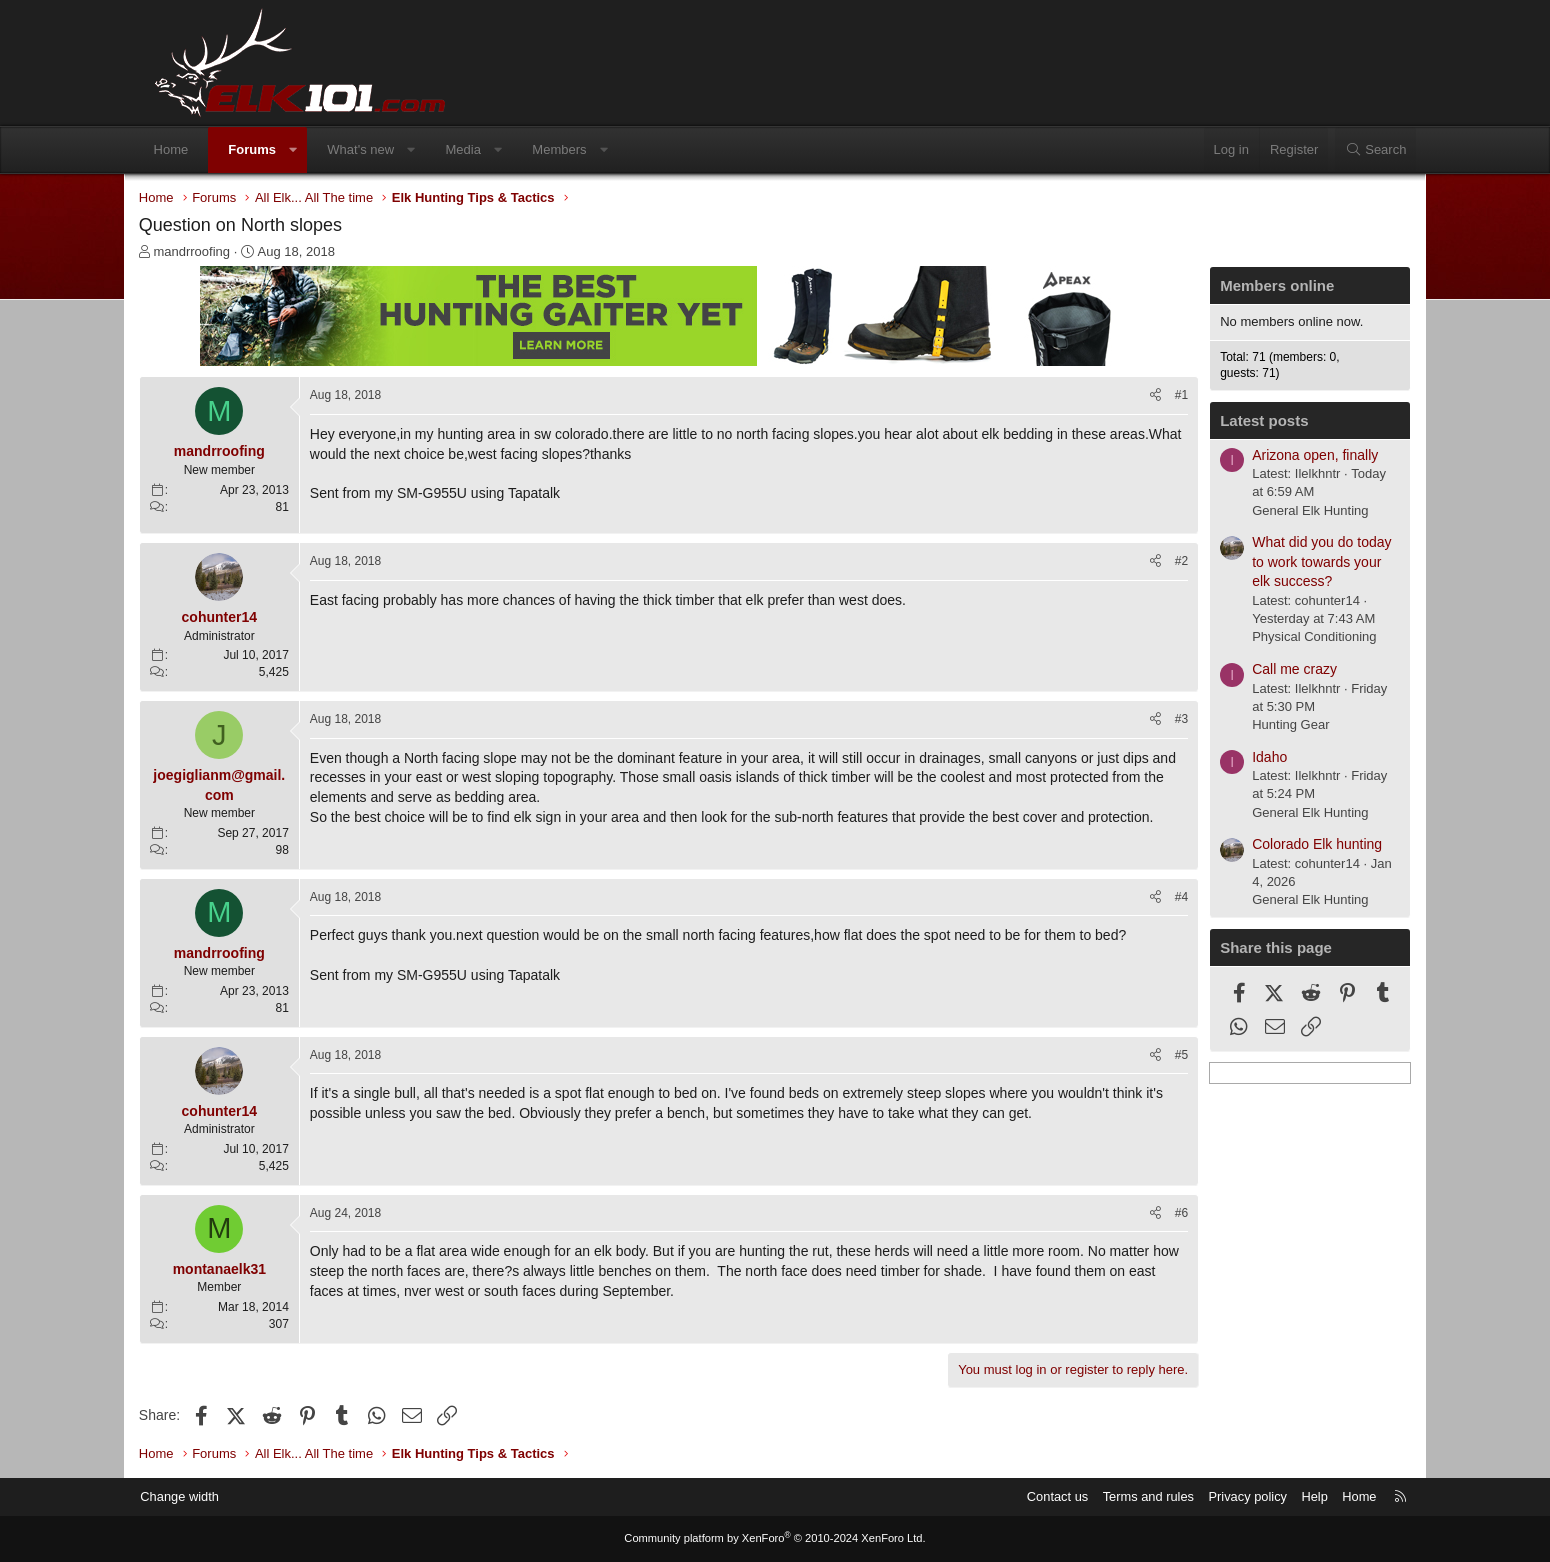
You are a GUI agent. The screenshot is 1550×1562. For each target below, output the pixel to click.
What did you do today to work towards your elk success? (1299, 562)
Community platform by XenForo (775, 1539)
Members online (1255, 286)
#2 (1159, 562)
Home (192, 149)
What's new (382, 149)
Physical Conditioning (1292, 637)
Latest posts (1242, 421)
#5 (1159, 1055)
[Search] (1354, 150)
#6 (1159, 1213)
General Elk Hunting (1288, 510)
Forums (274, 149)
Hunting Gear (1268, 725)
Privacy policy (1222, 1496)
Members (581, 149)
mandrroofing (214, 252)
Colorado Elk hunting (1295, 845)
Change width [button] (204, 1496)
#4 (1159, 897)
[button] (314, 150)
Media (484, 149)
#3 (1159, 720)
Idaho (1247, 757)
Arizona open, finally (1293, 455)
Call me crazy (1272, 670)
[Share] (1133, 396)
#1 (1159, 396)
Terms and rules (1122, 1496)
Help (1290, 1496)
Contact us (1030, 1496)
